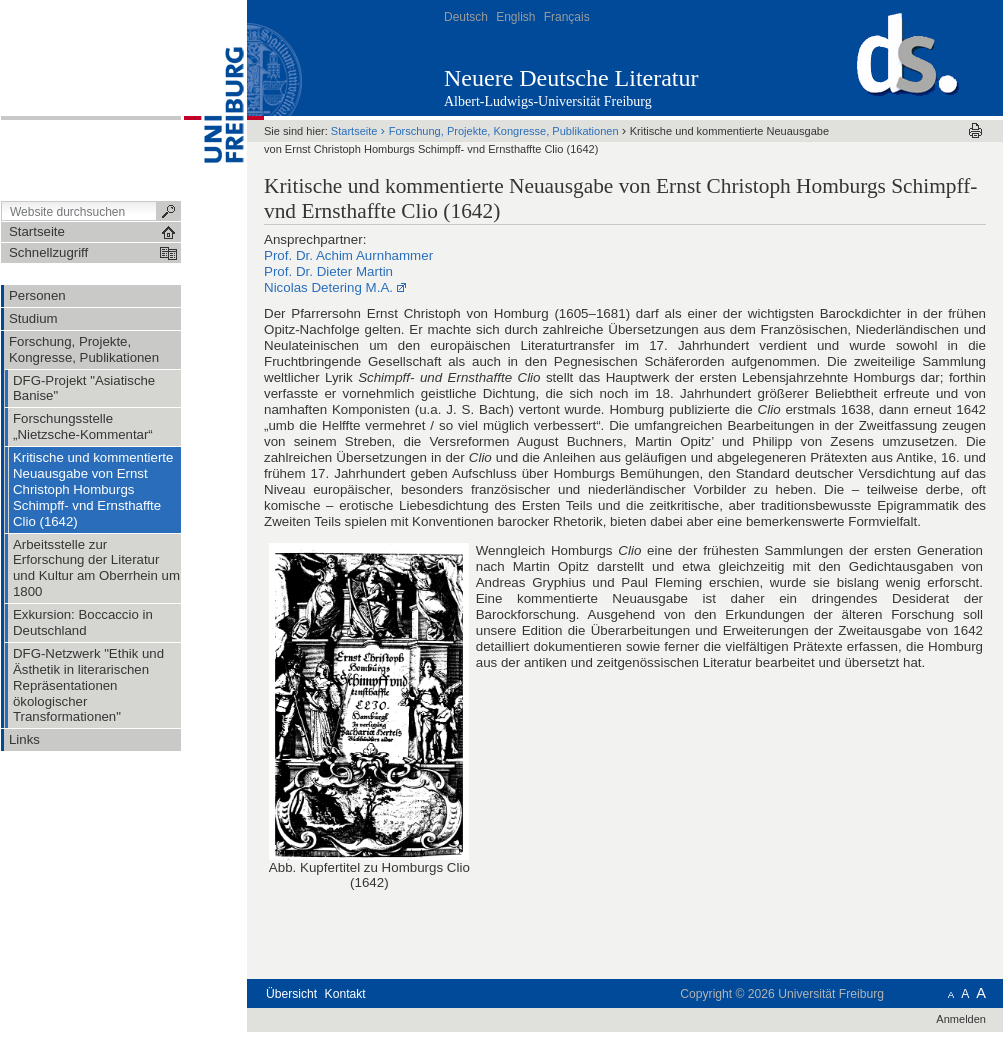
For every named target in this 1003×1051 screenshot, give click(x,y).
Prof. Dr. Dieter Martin (328, 271)
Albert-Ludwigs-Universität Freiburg (548, 101)
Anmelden (961, 1019)
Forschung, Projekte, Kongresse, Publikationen (504, 131)
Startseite (354, 131)
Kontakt (345, 994)
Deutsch (466, 17)
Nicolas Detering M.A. (328, 287)
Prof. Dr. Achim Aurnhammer (348, 255)
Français (567, 17)
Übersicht (291, 994)
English (515, 17)
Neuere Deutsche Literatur (571, 78)
